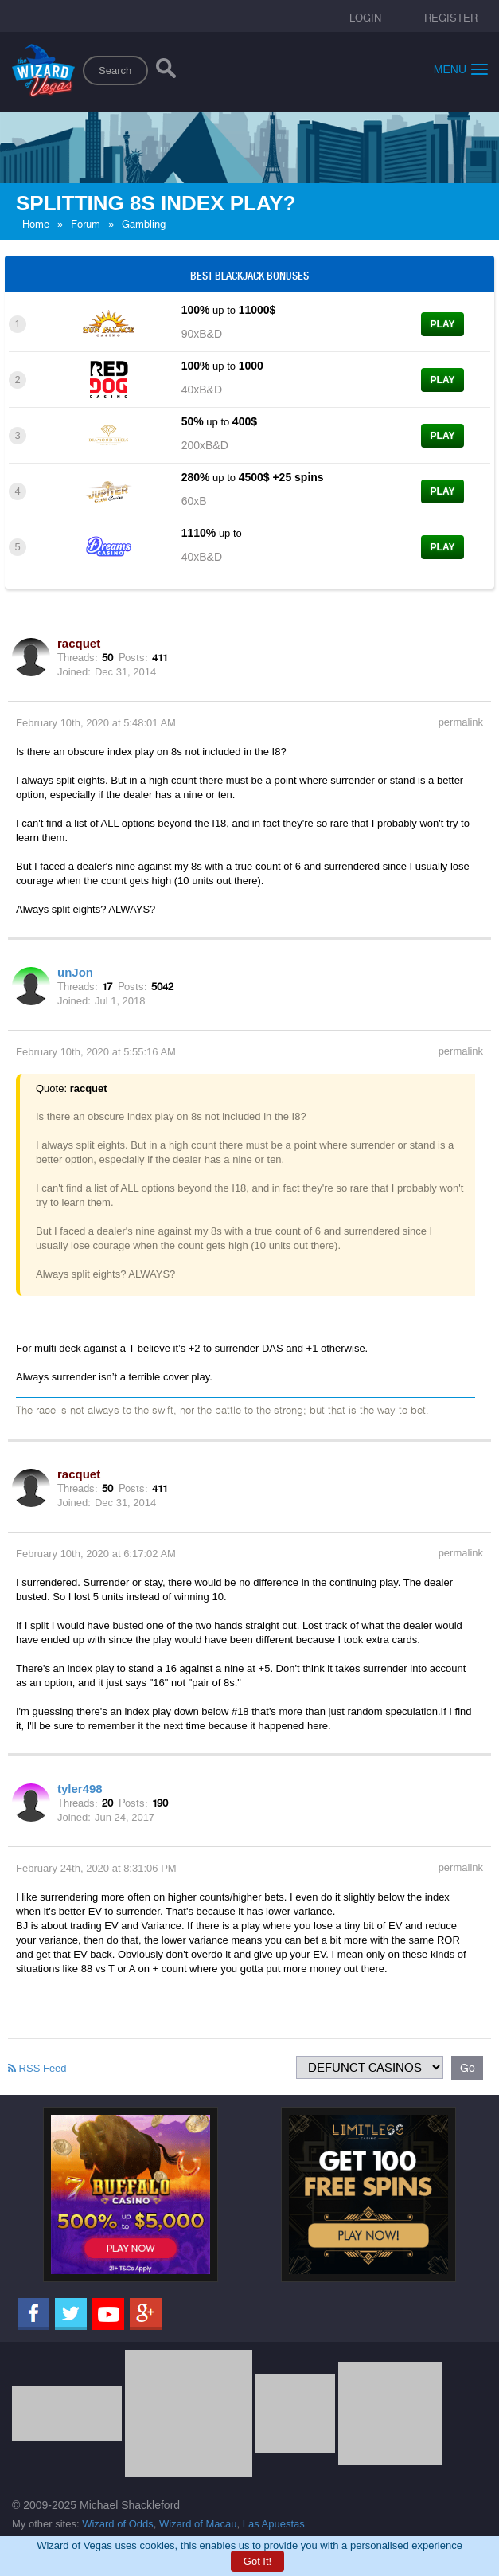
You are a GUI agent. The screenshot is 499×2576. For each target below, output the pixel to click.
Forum (85, 224)
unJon (75, 972)
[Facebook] (33, 2314)
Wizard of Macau (198, 2524)
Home (35, 224)
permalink (461, 722)
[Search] (166, 71)
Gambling (144, 224)
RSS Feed (37, 2068)
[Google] (146, 2314)
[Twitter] (71, 2314)
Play (443, 324)
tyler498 (80, 1788)
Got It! (257, 2561)
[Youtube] (108, 2314)
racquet (78, 643)
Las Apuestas (274, 2524)
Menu (461, 69)
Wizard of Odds (118, 2524)
